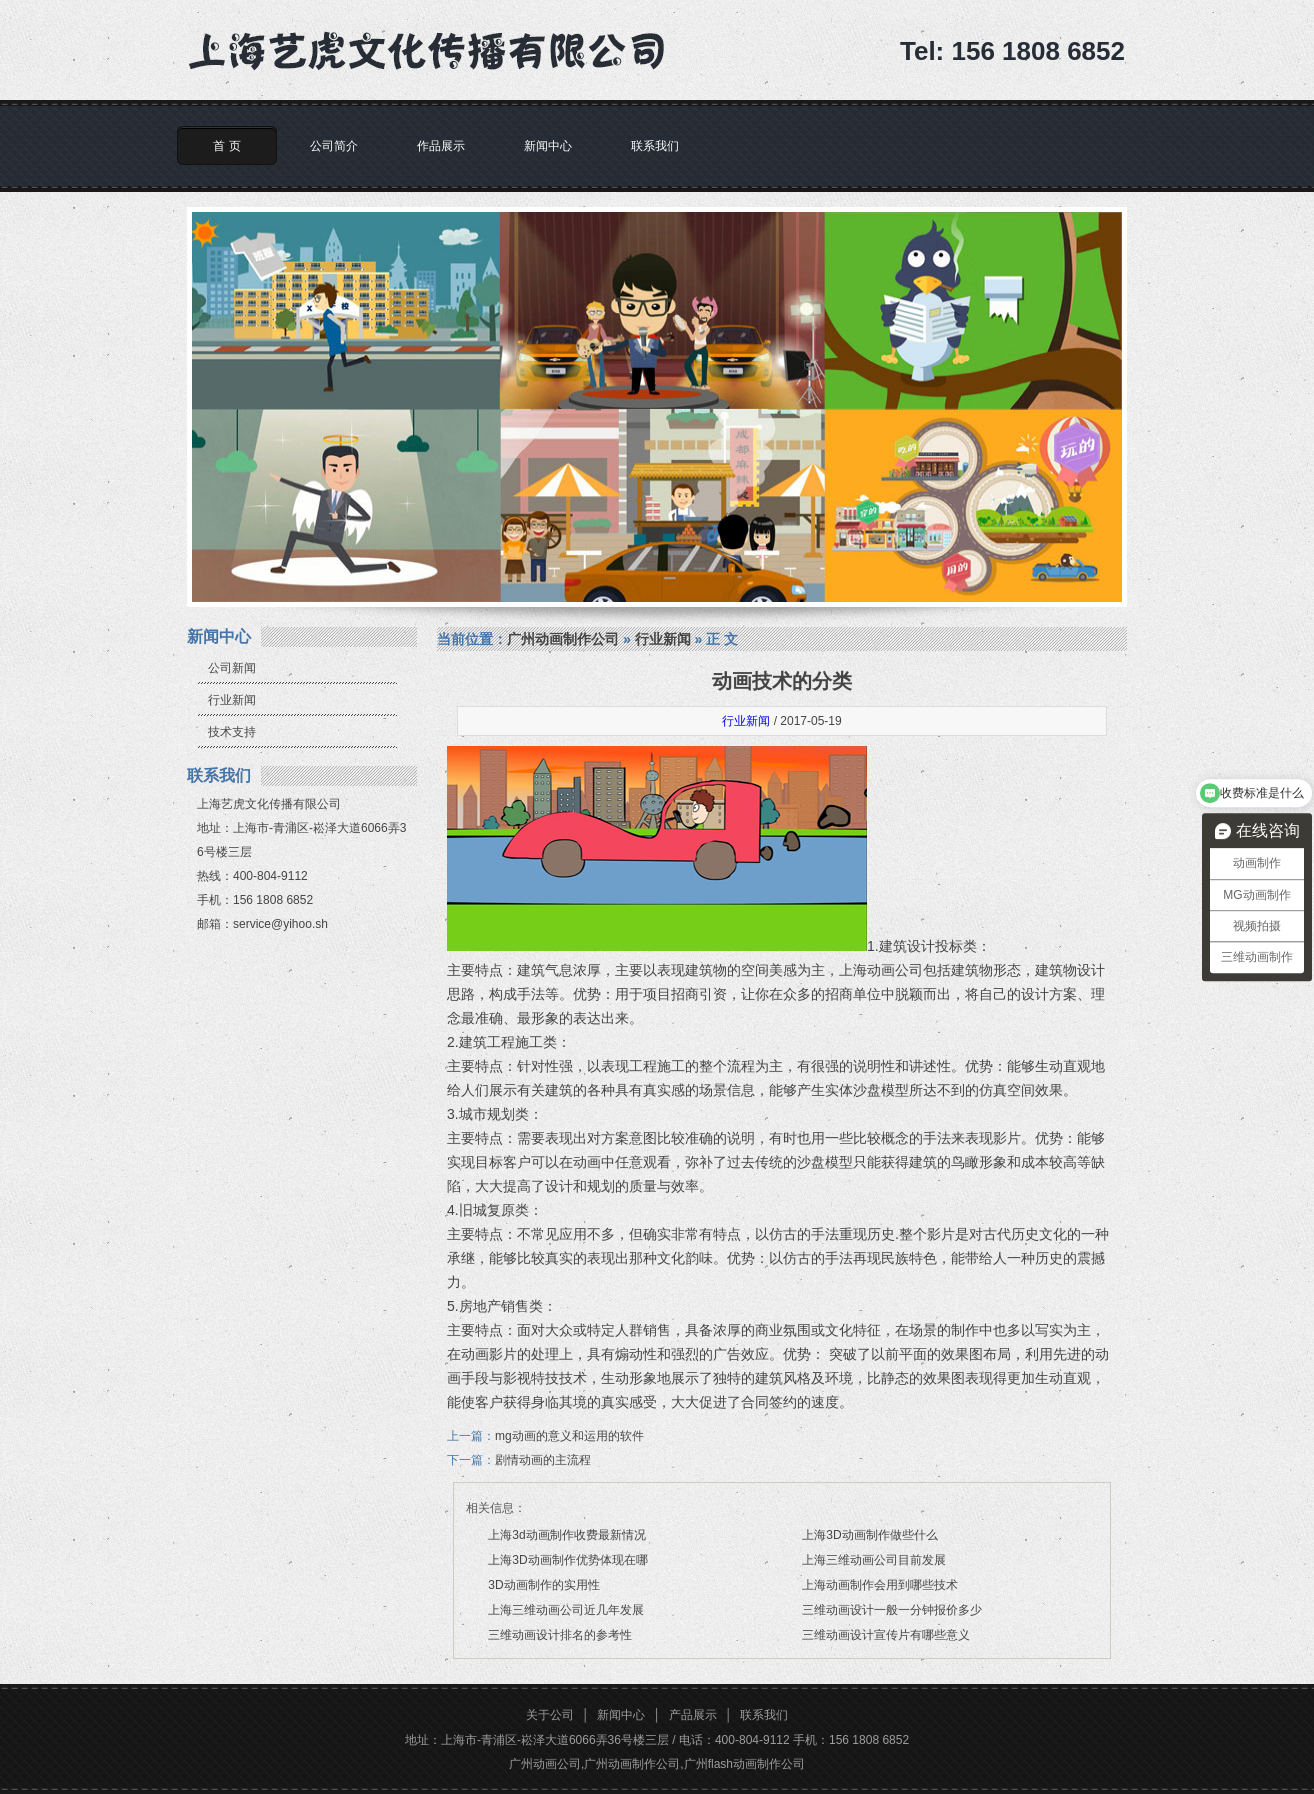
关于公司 (550, 1715)
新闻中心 (548, 146)
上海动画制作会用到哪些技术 (880, 1585)
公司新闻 (232, 668)
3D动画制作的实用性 (543, 1585)
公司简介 (334, 146)
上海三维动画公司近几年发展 (566, 1610)
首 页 (226, 146)
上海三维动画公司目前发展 (874, 1560)
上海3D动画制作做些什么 (869, 1535)
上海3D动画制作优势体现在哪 (567, 1560)
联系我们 (655, 146)
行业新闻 (232, 700)
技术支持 (232, 732)
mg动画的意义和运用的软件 (569, 1436)
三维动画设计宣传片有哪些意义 (886, 1635)
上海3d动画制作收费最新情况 (566, 1535)
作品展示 (441, 146)
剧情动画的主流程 (543, 1460)
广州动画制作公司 (563, 639)
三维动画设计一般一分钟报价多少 (892, 1610)
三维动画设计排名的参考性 (560, 1635)
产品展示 (693, 1715)
